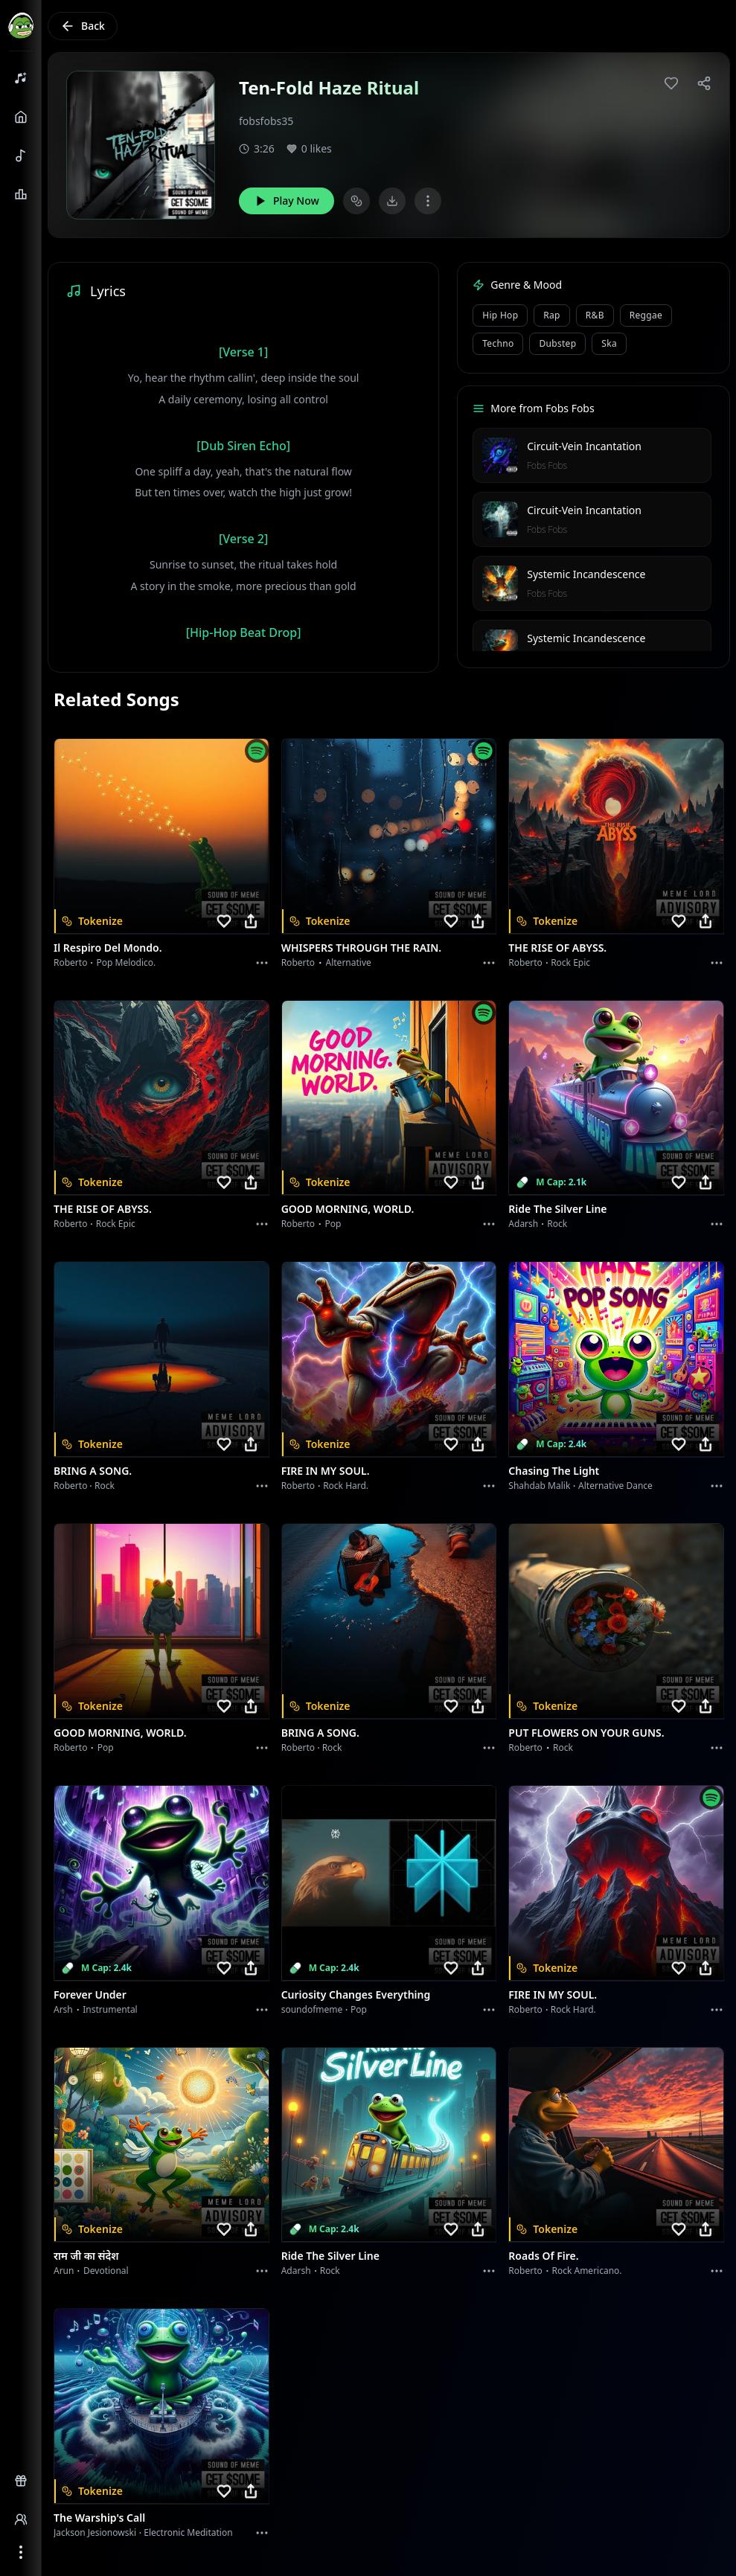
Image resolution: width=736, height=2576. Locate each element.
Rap (551, 315)
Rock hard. (345, 1485)
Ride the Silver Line (557, 1209)
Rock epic (570, 962)
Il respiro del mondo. (108, 948)
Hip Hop (500, 315)
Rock (557, 1223)
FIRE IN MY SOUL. (325, 1471)
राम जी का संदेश (86, 2256)
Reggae (646, 315)
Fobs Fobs (547, 465)
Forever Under (90, 1994)
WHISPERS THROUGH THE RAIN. (361, 948)
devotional (106, 2270)
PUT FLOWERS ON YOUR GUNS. (586, 1733)
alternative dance (615, 1485)
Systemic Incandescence (586, 574)
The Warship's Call (99, 2518)
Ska (609, 343)
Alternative (348, 962)
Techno (497, 343)
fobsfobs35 (266, 121)
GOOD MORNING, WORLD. (348, 1209)
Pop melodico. (126, 962)
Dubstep (557, 343)
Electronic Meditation (188, 2532)
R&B (595, 315)
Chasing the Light (553, 1471)
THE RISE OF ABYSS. (557, 948)
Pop (332, 1223)
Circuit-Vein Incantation (584, 446)
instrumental (110, 2009)
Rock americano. (586, 2270)
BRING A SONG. (93, 1471)
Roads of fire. (543, 2256)
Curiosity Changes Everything (356, 1994)
